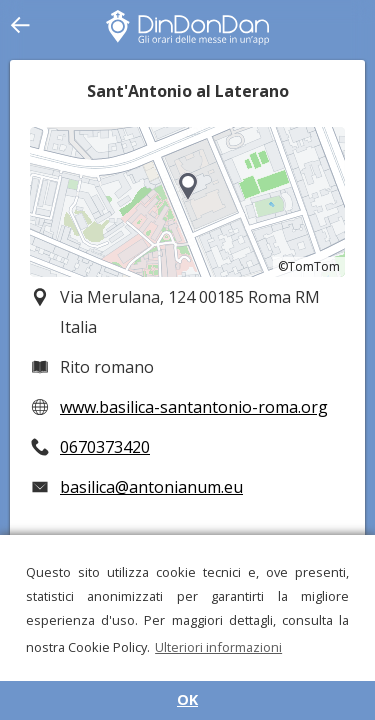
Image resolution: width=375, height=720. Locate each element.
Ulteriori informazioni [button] (218, 647)
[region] (187, 202)
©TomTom (309, 266)
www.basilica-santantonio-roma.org (194, 407)
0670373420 (105, 447)
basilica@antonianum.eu (151, 487)
